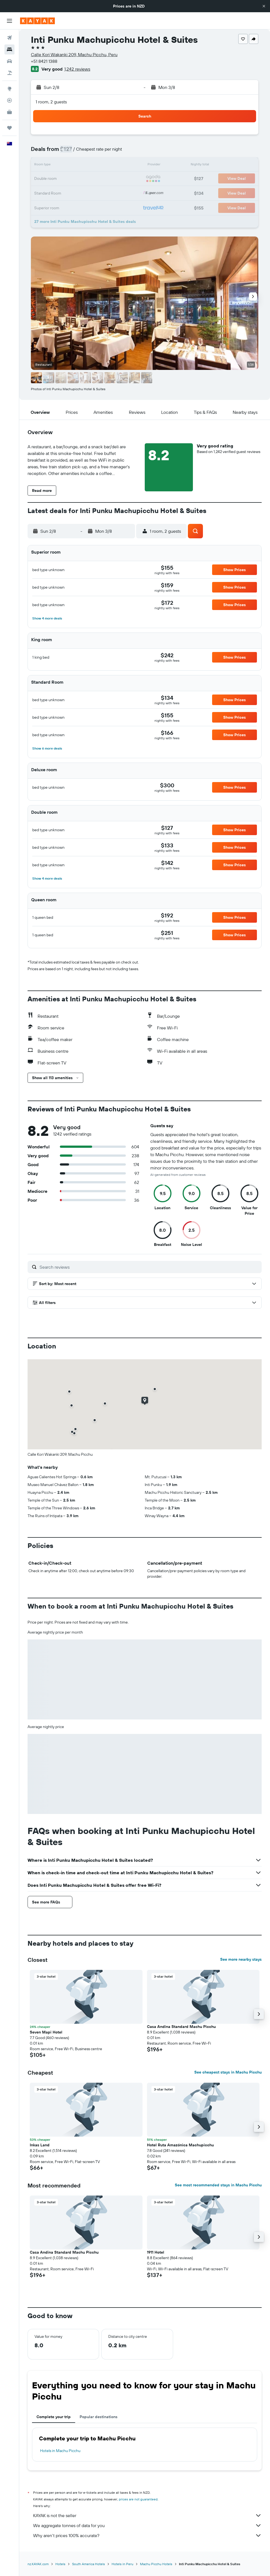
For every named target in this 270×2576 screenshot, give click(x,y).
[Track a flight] (9, 100)
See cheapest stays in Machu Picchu (228, 2072)
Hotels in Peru (122, 2564)
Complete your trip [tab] (53, 2416)
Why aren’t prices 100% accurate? (147, 2535)
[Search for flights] (9, 37)
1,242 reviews (77, 69)
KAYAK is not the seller (147, 2515)
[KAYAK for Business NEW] (9, 112)
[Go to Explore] (9, 88)
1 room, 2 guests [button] (51, 101)
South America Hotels (88, 2564)
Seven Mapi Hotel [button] (46, 2032)
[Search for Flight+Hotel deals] (9, 72)
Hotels (60, 2564)
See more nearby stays (241, 1959)
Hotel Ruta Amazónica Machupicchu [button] (180, 2144)
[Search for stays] (9, 49)
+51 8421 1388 (44, 61)
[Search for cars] (9, 61)
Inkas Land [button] (40, 2144)
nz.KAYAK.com (38, 2564)
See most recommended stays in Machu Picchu (218, 2184)
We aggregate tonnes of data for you (147, 2525)
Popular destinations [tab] (98, 2416)
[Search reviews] (149, 1267)
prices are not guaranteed (138, 2499)
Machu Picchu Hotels (156, 2564)
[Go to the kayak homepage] (37, 21)
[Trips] (9, 127)
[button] (264, 6)
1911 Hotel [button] (155, 2252)
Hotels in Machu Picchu (60, 2450)
